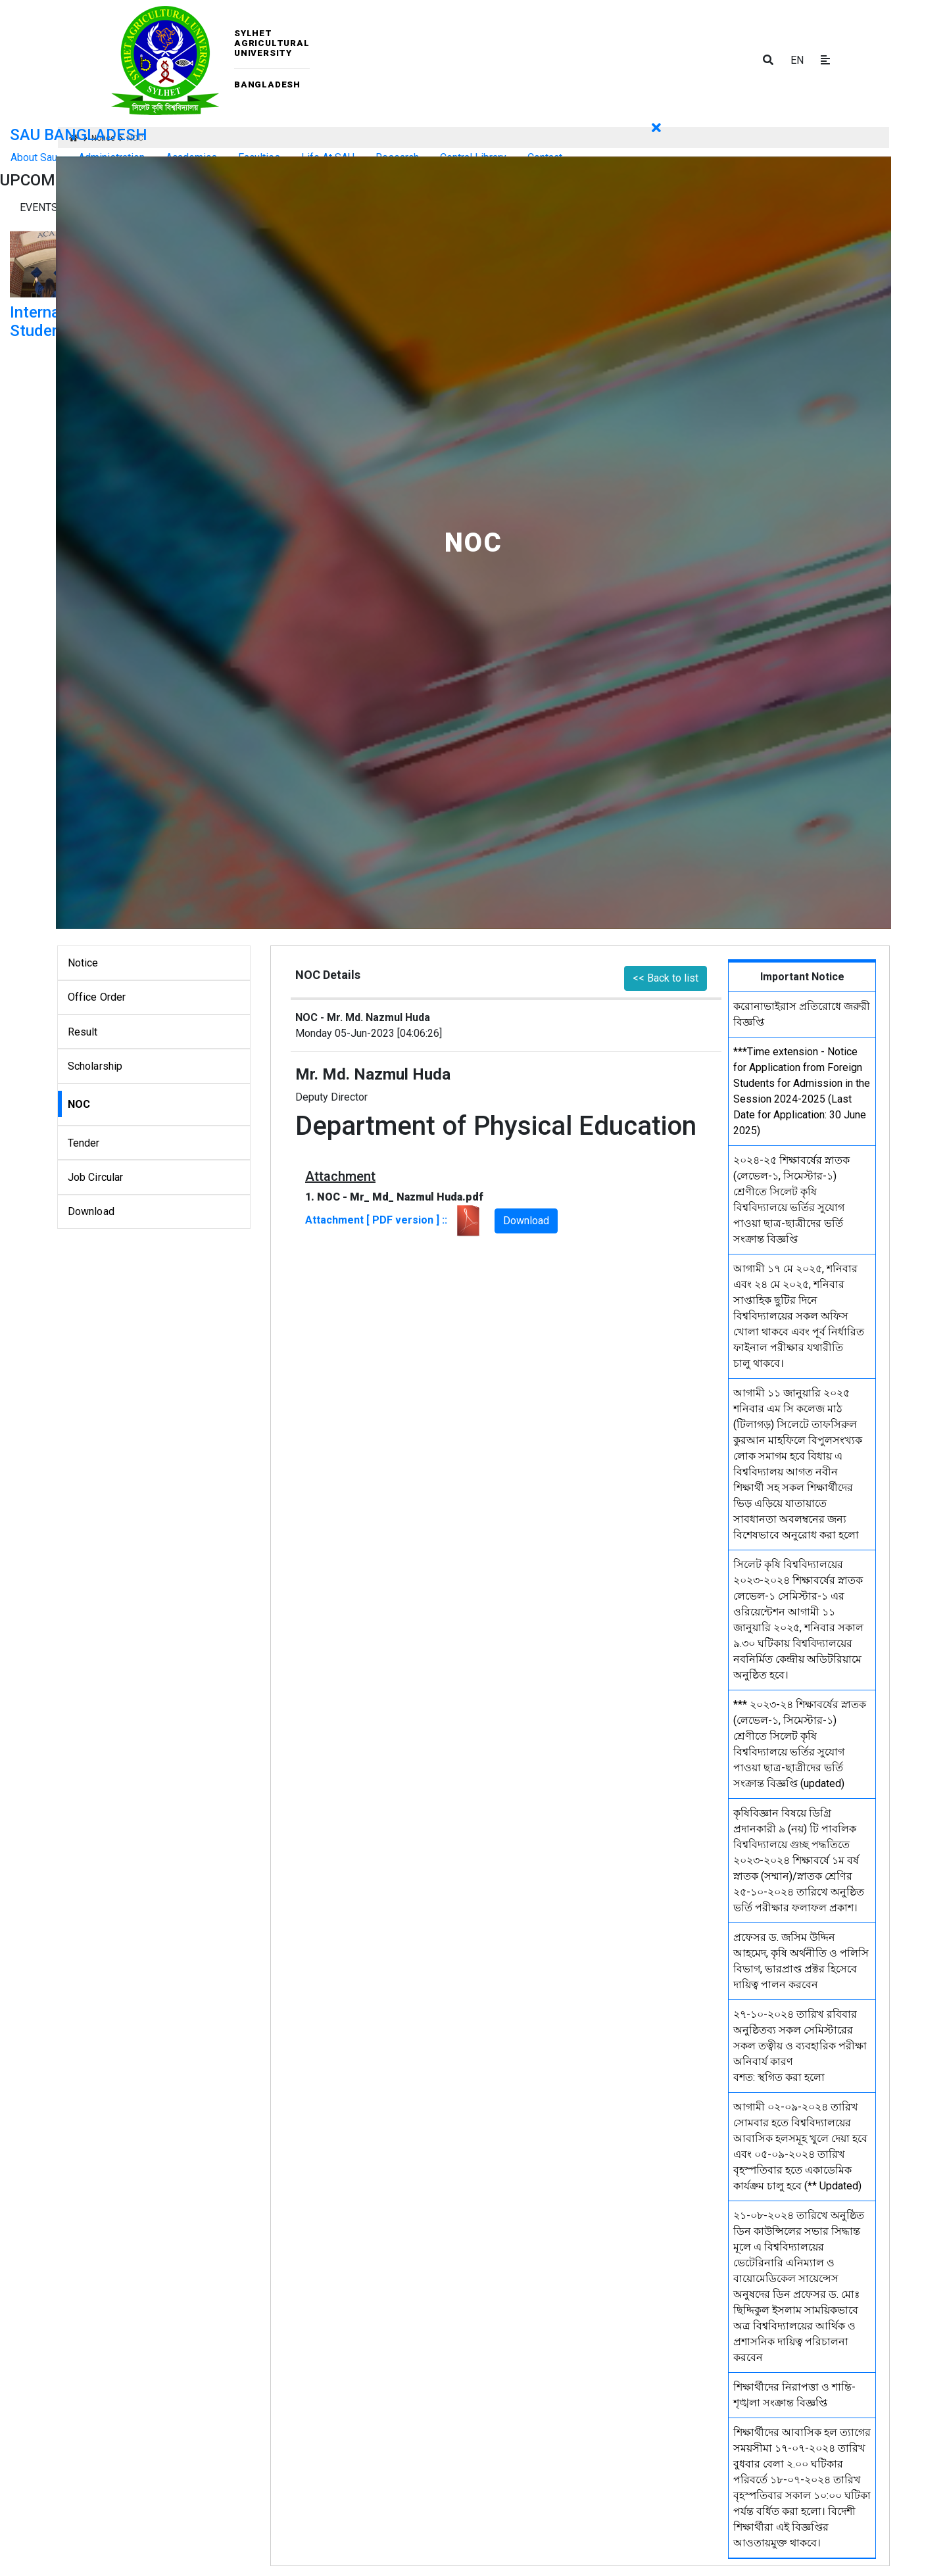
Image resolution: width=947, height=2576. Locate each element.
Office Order (97, 997)
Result (83, 1032)
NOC (79, 1104)
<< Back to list (665, 978)
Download (91, 1211)
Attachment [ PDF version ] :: (394, 1220)
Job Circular (96, 1177)
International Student (55, 322)
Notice (83, 963)
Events (39, 207)
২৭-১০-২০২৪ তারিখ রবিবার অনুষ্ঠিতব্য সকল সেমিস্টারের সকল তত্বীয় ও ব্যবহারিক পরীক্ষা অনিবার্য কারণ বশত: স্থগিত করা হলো (800, 2046)
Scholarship (95, 1066)
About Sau (34, 157)
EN (797, 60)
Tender (84, 1143)
